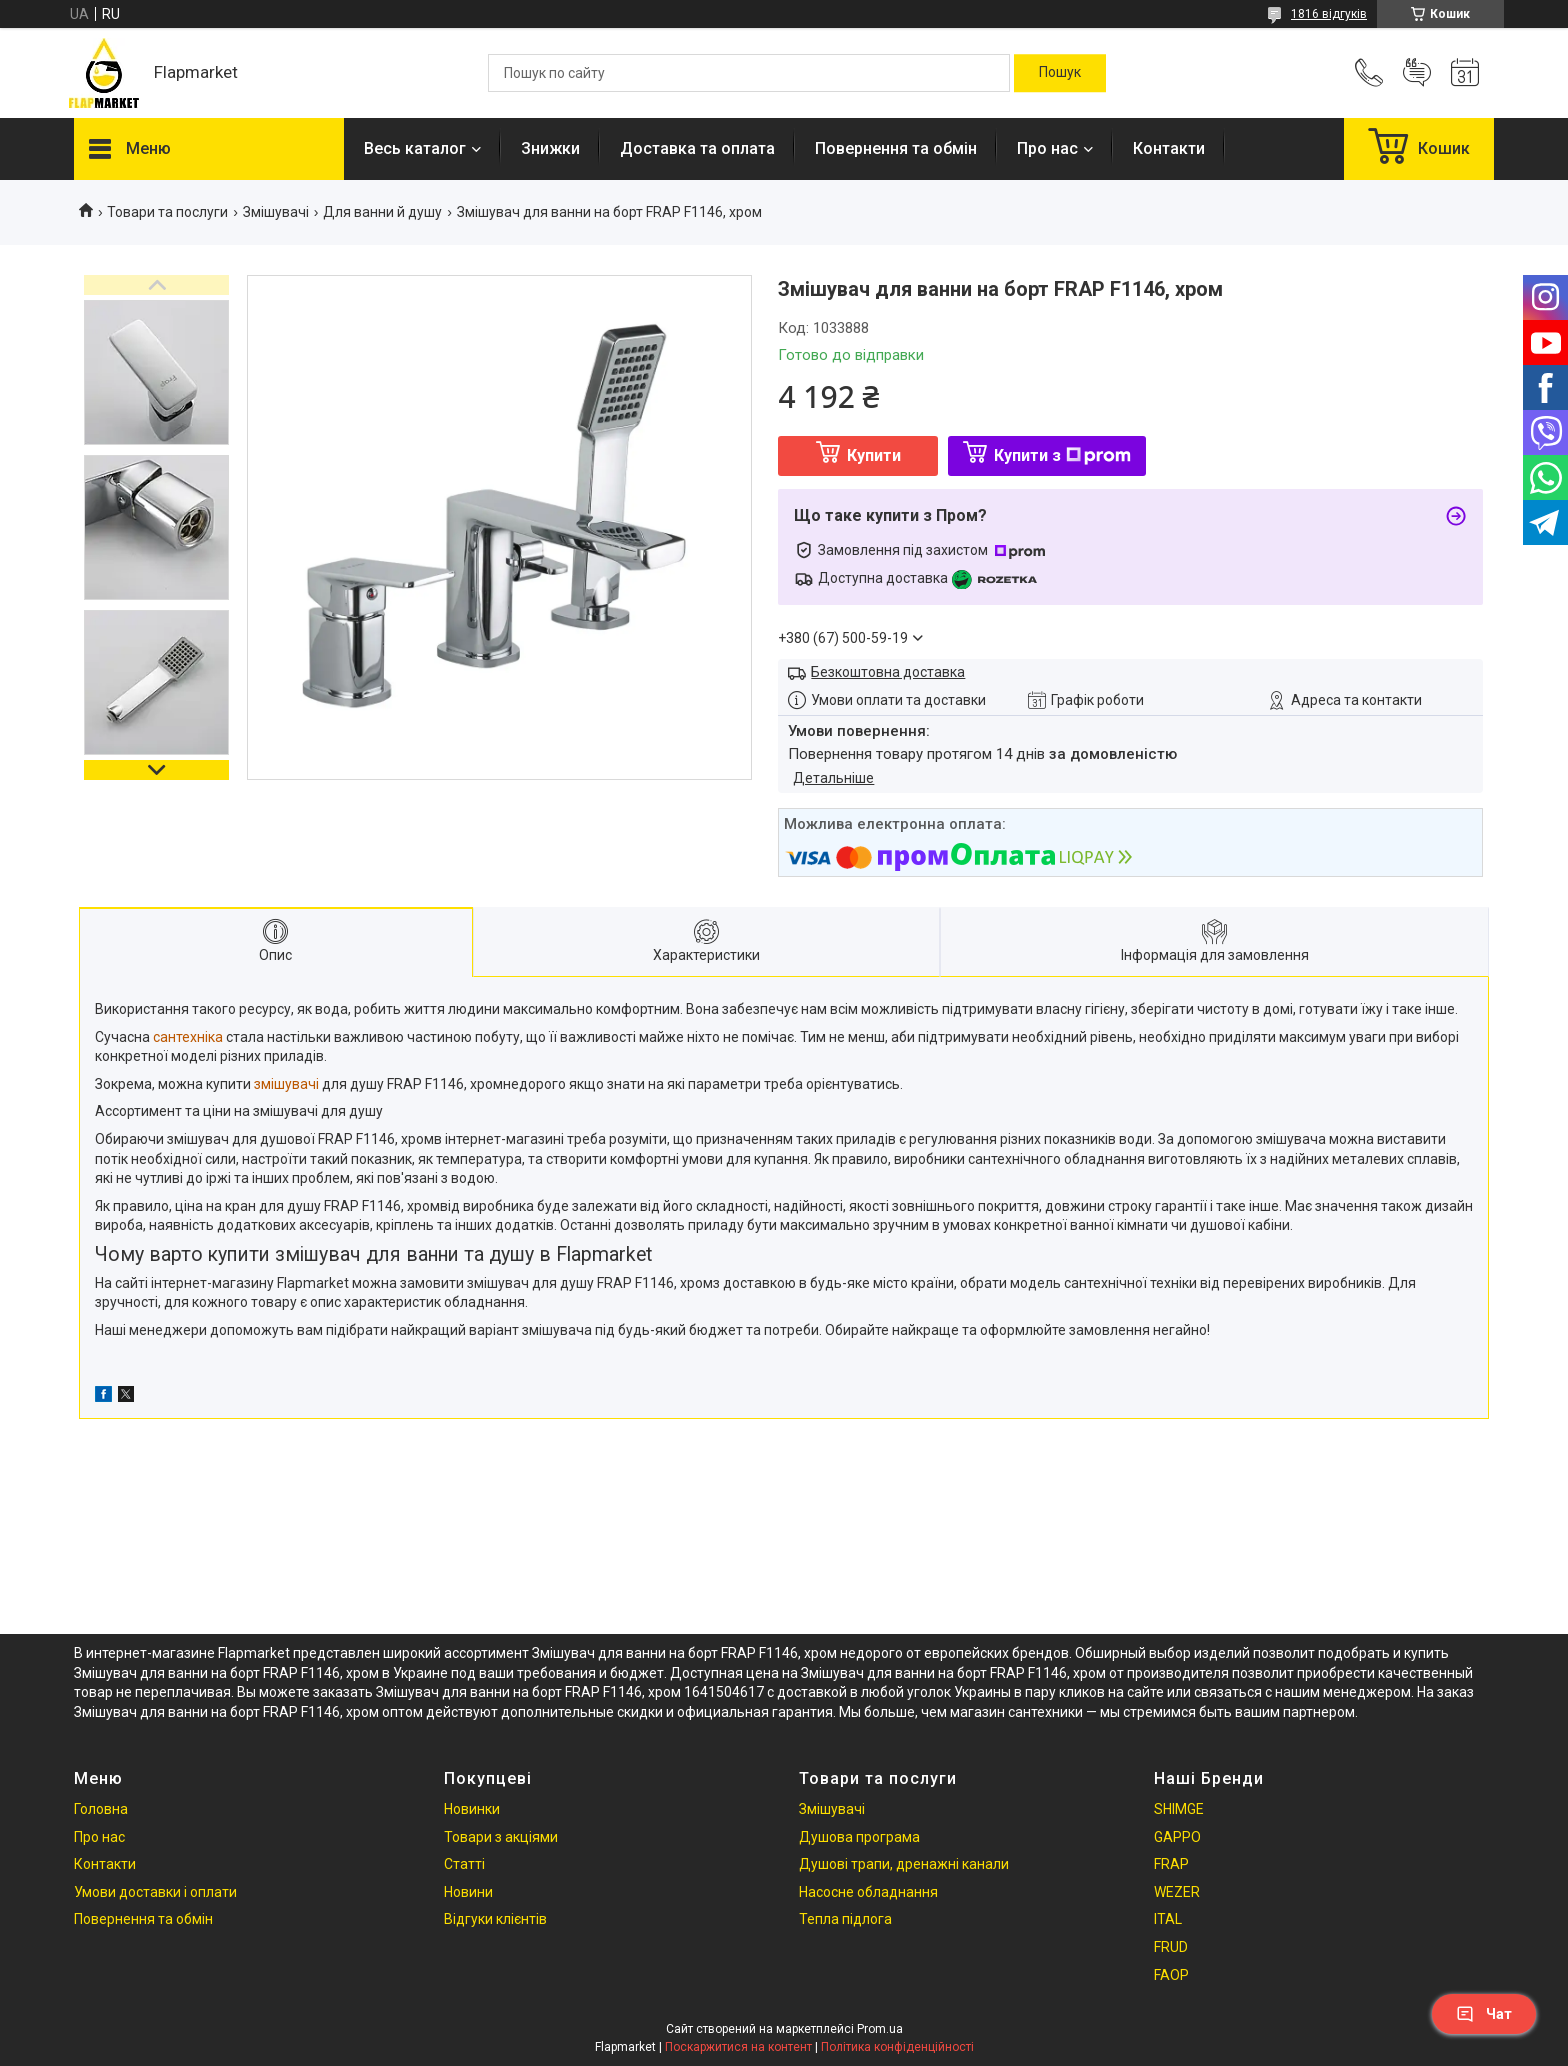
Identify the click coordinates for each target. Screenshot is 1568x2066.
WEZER (1177, 1892)
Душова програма (859, 1837)
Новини (468, 1892)
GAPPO (1177, 1837)
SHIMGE (1179, 1809)
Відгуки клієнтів (495, 1919)
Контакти (1169, 148)
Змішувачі (276, 212)
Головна (101, 1809)
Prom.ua (880, 2029)
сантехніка (188, 1037)
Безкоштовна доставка (888, 672)
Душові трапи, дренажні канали (904, 1864)
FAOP (1171, 1975)
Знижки (550, 148)
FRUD (1171, 1947)
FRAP (1171, 1864)
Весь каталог (415, 148)
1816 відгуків (1329, 14)
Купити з (1062, 455)
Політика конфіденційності (897, 2047)
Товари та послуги (167, 212)
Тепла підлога (845, 1919)
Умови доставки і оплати (155, 1892)
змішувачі (286, 1084)
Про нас (1047, 148)
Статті (464, 1864)
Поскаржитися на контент (738, 2047)
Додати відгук (1417, 73)
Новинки (472, 1809)
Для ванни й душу (382, 212)
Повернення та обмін (896, 148)
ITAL (1168, 1919)
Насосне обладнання (868, 1892)
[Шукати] (1060, 73)
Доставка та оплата (697, 148)
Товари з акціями (501, 1837)
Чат (1484, 2014)
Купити (874, 455)
